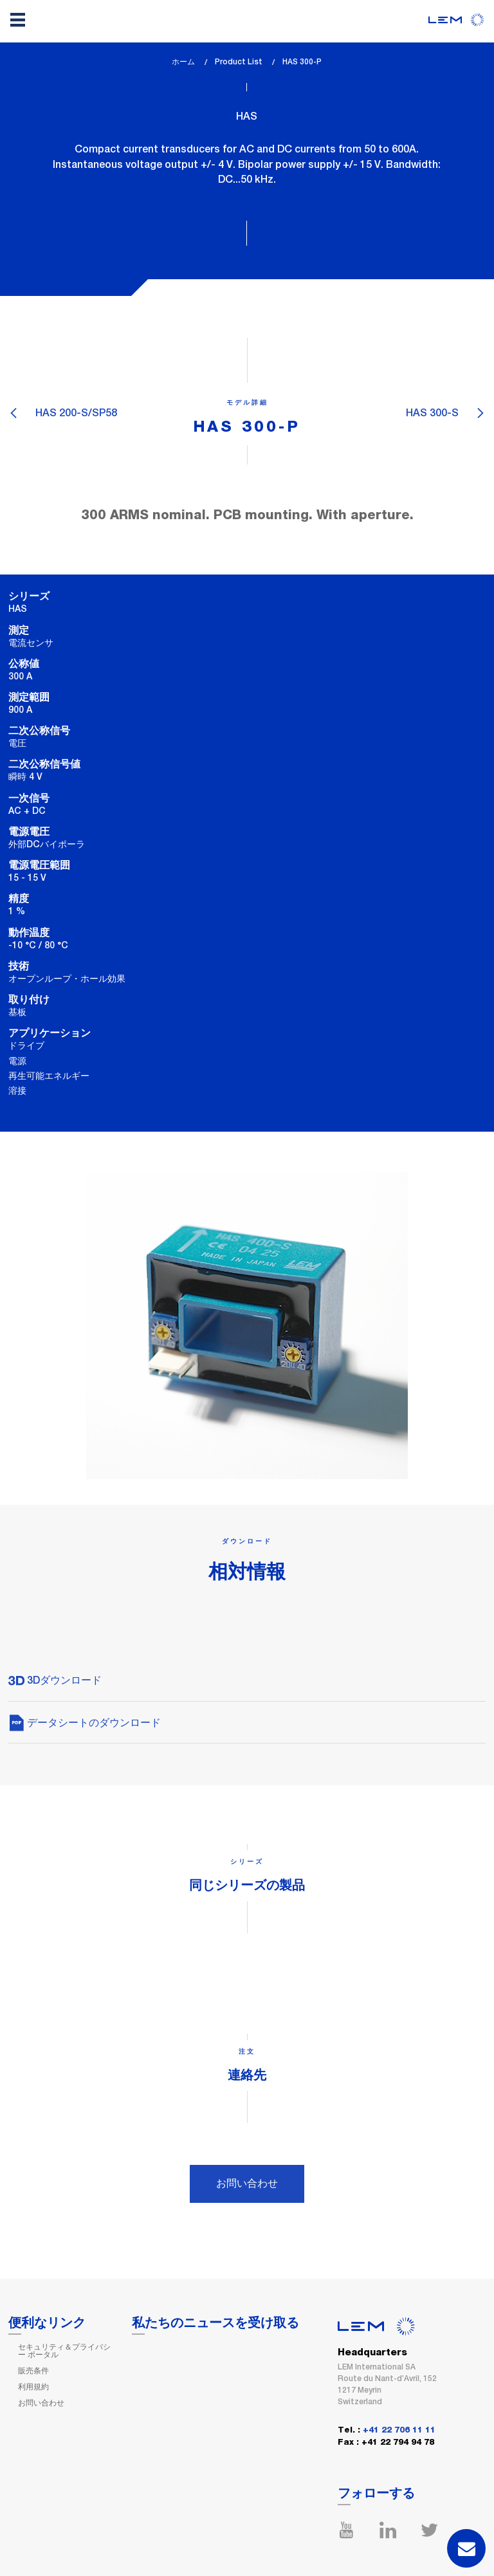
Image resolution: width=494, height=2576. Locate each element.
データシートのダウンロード (84, 1722)
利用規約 (33, 2387)
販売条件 (33, 2371)
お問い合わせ (247, 2183)
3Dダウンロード (55, 1680)
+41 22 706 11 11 (399, 2430)
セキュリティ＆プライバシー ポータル (64, 2351)
